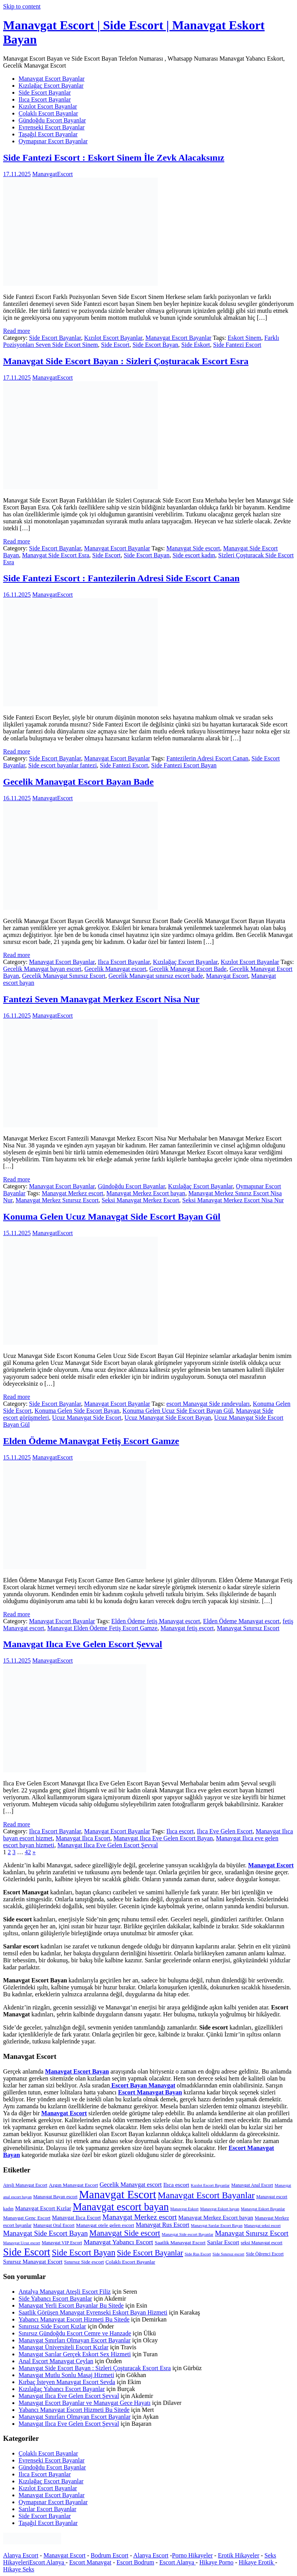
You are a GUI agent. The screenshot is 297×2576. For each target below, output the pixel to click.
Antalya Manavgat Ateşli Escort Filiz (65, 2291)
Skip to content (22, 6)
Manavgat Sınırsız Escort (248, 1628)
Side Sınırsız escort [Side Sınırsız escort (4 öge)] (228, 2254)
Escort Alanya (47, 2562)
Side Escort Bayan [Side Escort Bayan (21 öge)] (83, 2252)
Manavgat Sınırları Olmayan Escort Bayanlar (75, 2340)
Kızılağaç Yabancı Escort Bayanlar (62, 2389)
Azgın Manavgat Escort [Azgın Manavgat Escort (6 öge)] (73, 2185)
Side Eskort (195, 344)
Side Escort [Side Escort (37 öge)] (26, 2252)
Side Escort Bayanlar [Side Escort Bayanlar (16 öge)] (150, 2252)
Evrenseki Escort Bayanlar (52, 127)
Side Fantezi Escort (237, 344)
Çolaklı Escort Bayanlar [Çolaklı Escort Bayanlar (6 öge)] (130, 2262)
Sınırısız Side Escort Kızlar (52, 2326)
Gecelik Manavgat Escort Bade (187, 969)
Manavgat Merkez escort (72, 1193)
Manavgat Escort (227, 975)
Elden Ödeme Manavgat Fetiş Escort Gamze (91, 1441)
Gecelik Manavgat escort (115, 969)
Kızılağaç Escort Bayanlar (51, 85)
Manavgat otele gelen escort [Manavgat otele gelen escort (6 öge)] (105, 2225)
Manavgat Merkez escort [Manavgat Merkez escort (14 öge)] (139, 2217)
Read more (16, 331)
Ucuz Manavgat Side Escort (86, 1417)
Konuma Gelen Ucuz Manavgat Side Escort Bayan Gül (111, 1217)
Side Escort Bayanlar (45, 92)
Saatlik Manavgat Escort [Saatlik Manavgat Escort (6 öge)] (180, 2242)
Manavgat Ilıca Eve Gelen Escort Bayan (163, 1838)
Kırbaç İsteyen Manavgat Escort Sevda (67, 2382)
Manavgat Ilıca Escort (83, 1838)
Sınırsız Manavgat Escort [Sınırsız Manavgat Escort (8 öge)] (33, 2261)
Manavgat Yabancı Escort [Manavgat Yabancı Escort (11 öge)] (118, 2242)
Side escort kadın (193, 555)
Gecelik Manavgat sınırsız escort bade (155, 975)
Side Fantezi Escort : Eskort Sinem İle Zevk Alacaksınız (113, 158)
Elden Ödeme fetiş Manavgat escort (155, 1621)
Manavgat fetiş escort (187, 1628)
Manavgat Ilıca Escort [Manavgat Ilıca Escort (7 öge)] (76, 2218)
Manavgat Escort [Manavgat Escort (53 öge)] (117, 2194)
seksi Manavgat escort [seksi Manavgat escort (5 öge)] (262, 2242)
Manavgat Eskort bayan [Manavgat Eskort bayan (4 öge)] (219, 2209)
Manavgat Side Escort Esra (55, 555)
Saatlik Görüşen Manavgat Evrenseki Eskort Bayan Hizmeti (93, 2312)
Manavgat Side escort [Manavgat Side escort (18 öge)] (124, 2233)
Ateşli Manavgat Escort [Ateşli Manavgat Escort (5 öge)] (25, 2185)
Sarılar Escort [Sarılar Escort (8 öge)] (223, 2242)
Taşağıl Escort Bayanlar (48, 134)
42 (28, 1852)
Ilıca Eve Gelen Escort (225, 1831)
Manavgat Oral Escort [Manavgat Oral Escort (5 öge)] (54, 2225)
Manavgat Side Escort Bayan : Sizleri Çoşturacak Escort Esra (126, 361)
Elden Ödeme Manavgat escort (241, 1621)
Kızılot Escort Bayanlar (48, 106)
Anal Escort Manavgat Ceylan (56, 2361)
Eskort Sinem (244, 337)
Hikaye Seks (18, 2569)
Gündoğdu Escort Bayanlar (52, 120)
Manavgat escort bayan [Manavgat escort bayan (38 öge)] (121, 2207)
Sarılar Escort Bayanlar (47, 2509)
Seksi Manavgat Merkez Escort (140, 1200)
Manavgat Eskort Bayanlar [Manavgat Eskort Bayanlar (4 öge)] (263, 2209)
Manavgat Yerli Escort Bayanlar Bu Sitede (71, 2305)
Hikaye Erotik (257, 2562)
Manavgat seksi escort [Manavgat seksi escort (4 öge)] (262, 2225)
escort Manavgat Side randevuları (207, 1403)
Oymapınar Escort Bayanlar (53, 141)
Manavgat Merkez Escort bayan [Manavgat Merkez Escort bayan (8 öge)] (215, 2217)
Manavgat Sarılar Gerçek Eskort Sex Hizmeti (75, 2354)
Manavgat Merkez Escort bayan (145, 1193)
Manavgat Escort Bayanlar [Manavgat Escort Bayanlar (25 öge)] (206, 2195)
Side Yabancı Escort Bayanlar (55, 2298)
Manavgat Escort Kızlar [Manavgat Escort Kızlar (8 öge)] (43, 2208)
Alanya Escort (20, 2555)
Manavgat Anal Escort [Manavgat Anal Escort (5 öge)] (252, 2185)
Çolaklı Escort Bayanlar (48, 113)
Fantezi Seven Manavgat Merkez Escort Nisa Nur (101, 999)
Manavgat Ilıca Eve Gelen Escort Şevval (82, 1644)
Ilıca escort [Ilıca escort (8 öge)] (176, 2184)
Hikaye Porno (216, 2562)
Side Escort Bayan (155, 344)
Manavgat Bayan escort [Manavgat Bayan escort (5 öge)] (55, 2196)
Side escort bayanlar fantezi (62, 765)
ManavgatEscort (52, 174)
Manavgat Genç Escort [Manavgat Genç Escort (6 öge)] (27, 2218)
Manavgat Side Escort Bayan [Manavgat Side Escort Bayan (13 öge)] (45, 2233)
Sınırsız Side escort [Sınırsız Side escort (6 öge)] (84, 2262)
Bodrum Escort (109, 2555)
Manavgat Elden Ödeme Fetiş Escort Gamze (102, 1628)
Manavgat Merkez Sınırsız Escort (57, 1200)
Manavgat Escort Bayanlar (52, 78)
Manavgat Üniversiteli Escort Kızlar (63, 2347)
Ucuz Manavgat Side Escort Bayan (168, 1417)
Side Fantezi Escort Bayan (184, 765)
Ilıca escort (180, 1831)
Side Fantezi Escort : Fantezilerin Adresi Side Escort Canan (121, 578)
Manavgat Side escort (193, 548)
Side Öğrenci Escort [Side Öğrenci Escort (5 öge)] (265, 2254)
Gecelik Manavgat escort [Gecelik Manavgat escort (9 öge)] (130, 2184)
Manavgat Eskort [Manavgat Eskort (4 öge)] (184, 2209)
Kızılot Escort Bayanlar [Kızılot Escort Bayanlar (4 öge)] (210, 2185)
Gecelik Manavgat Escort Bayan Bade (78, 782)
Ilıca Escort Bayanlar (45, 99)
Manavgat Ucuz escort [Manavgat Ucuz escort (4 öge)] (21, 2243)
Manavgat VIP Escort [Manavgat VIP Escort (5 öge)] (62, 2242)
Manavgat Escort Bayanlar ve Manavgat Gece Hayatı (84, 2403)
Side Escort (115, 344)
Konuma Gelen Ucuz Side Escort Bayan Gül (178, 1410)
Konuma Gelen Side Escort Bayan (76, 1410)
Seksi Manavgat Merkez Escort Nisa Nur (233, 1200)
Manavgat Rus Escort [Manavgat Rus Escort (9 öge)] (162, 2224)
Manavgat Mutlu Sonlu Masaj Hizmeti (66, 2375)
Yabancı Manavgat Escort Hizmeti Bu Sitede (74, 2319)
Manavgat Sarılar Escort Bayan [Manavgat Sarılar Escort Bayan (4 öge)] (216, 2225)
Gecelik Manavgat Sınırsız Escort (64, 975)
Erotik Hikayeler (238, 2555)
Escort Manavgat (90, 2562)
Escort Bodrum (135, 2562)
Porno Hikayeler (192, 2555)
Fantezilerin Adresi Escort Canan (207, 758)
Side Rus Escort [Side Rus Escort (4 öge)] (197, 2254)
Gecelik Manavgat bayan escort (42, 969)
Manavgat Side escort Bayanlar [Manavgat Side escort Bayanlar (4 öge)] (187, 2234)
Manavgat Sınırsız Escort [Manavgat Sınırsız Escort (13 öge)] (251, 2233)
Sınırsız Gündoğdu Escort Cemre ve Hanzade (75, 2333)
